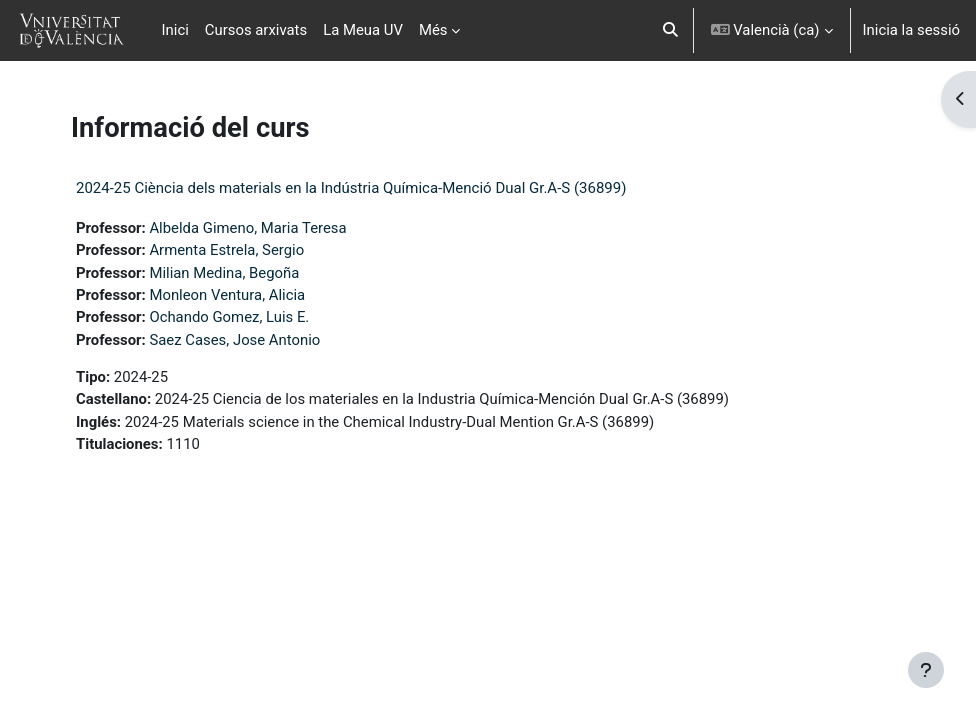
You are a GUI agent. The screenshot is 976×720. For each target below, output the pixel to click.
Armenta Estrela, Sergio (226, 250)
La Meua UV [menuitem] (363, 30)
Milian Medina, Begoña (224, 273)
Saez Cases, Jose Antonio (234, 340)
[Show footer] (926, 670)
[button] (670, 30)
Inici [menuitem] (175, 30)
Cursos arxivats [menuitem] (256, 30)
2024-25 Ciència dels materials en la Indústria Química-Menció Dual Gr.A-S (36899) (351, 188)
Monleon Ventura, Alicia (227, 295)
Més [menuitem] (433, 30)
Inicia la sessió (911, 30)
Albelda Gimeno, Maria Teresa (247, 228)
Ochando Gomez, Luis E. (229, 317)
